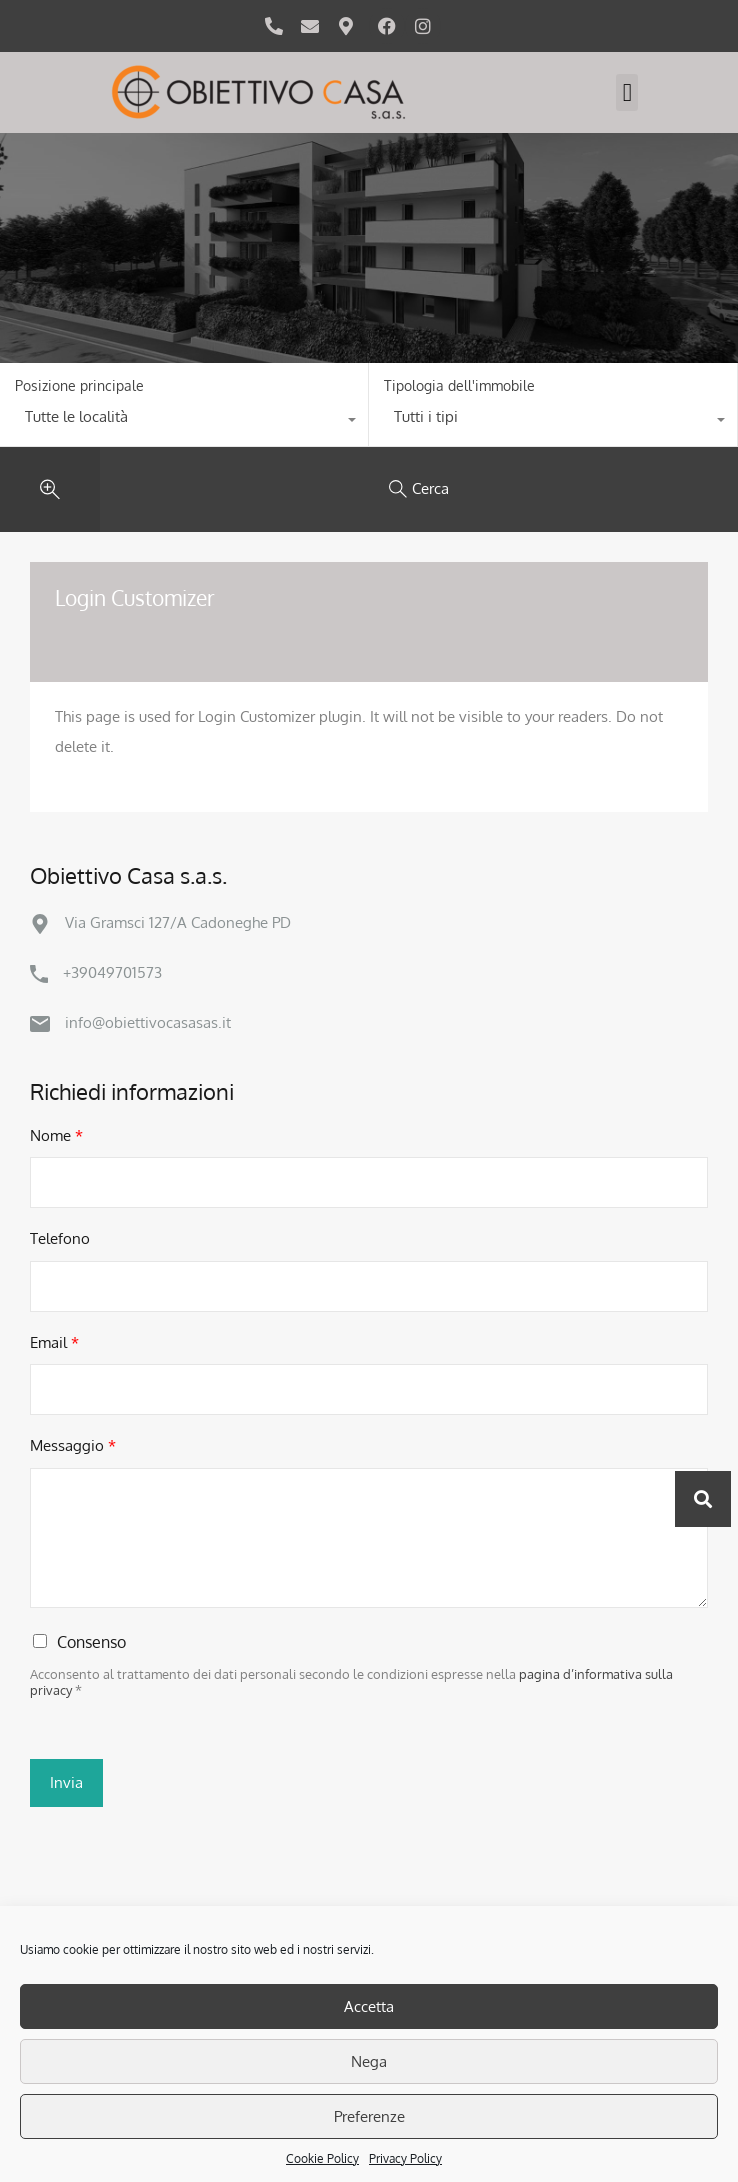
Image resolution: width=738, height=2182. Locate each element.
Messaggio (73, 1445)
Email (54, 1342)
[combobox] (184, 422)
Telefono (60, 1238)
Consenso (91, 1642)
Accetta (369, 2006)
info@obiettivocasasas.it (148, 1022)
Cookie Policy (322, 2158)
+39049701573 (112, 972)
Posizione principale (79, 385)
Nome (56, 1135)
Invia (66, 1782)
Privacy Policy (405, 2158)
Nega (369, 2061)
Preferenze (369, 2116)
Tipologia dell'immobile (459, 385)
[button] (627, 93)
